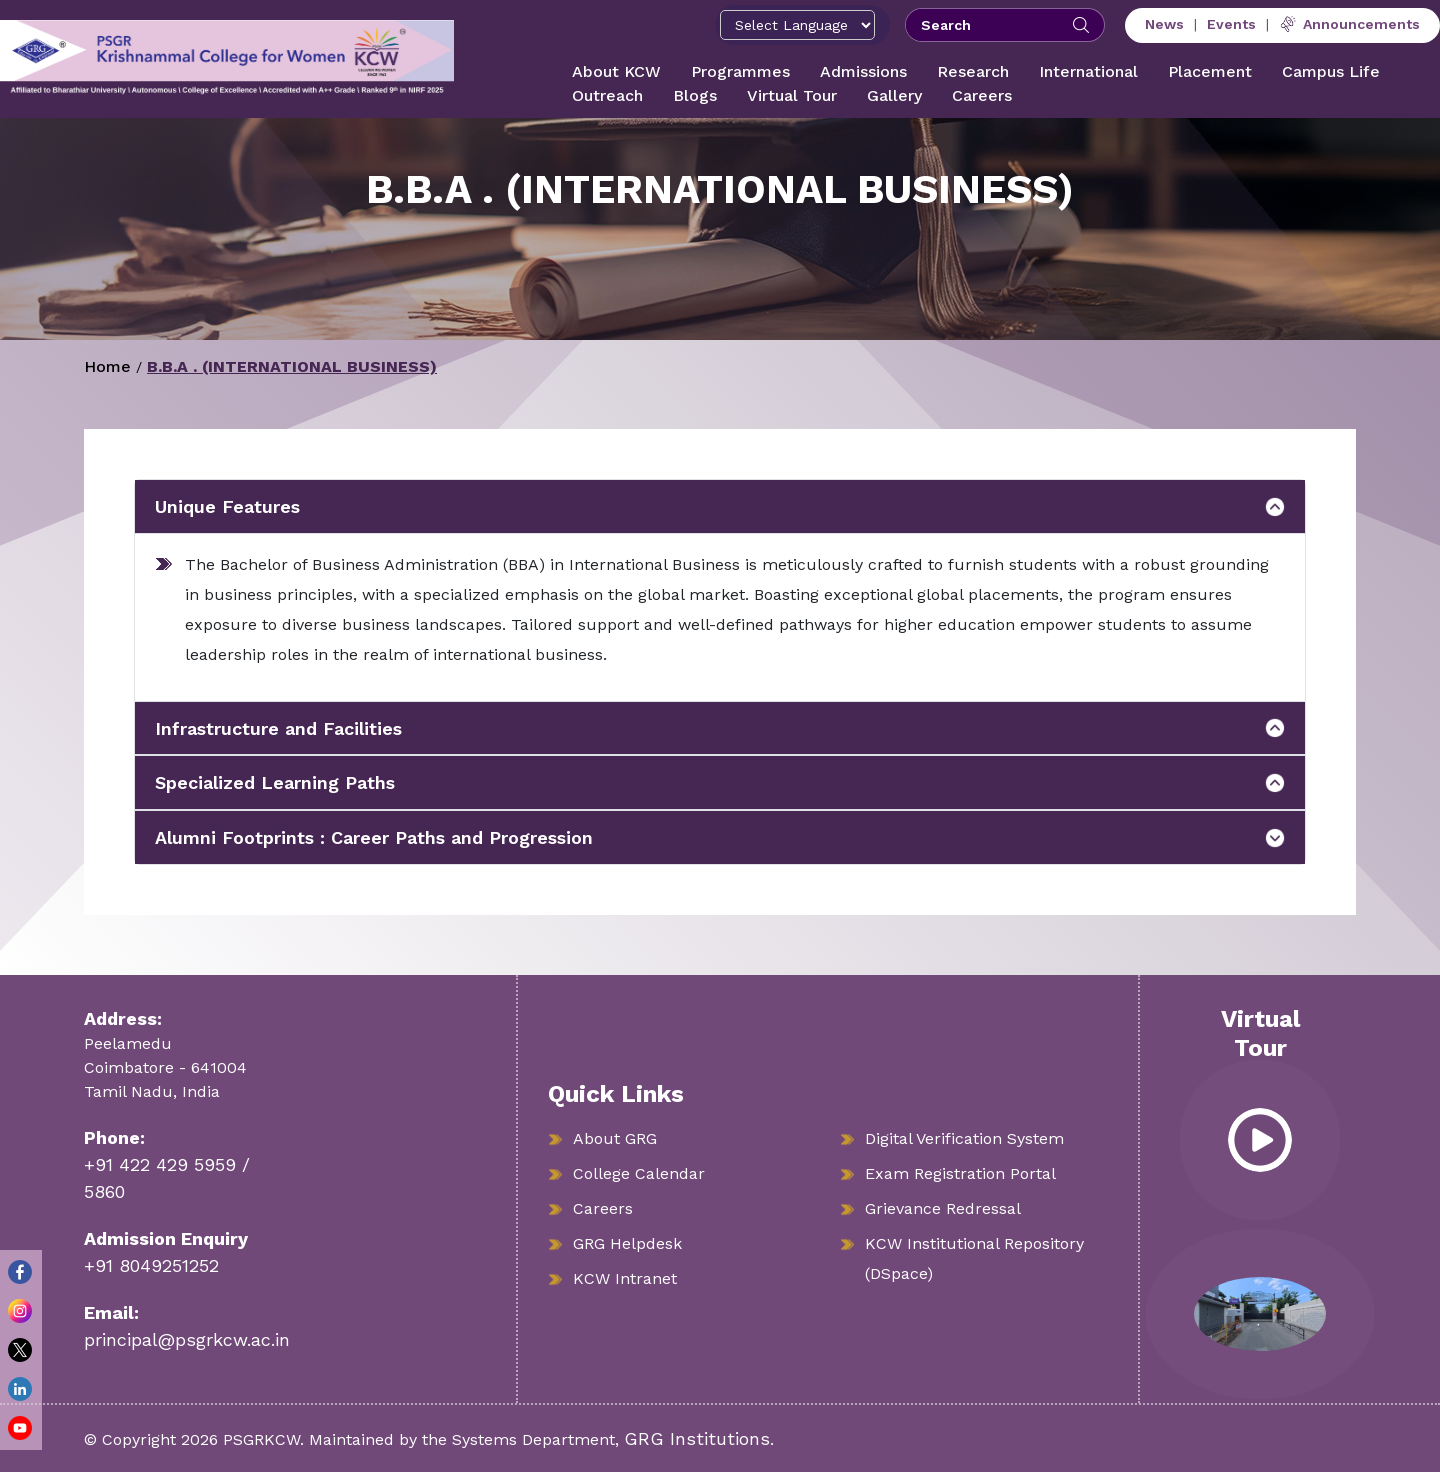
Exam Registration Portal (960, 1173)
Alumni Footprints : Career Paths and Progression (374, 837)
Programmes (740, 71)
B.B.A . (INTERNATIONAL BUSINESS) (292, 366)
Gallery (894, 95)
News (1164, 24)
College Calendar (639, 1173)
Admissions (863, 71)
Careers (982, 95)
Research (973, 71)
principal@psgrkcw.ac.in (187, 1339)
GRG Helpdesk (627, 1243)
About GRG (615, 1138)
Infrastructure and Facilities (278, 728)
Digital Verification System (964, 1138)
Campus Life (1331, 71)
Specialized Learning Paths (275, 782)
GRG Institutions (697, 1438)
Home (107, 366)
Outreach (607, 95)
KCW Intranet (625, 1278)
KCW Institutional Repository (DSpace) (974, 1258)
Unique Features (227, 506)
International (1088, 71)
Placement (1210, 71)
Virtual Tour (792, 95)
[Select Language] (797, 25)
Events (1231, 24)
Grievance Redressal (943, 1208)
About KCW (616, 71)
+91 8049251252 (151, 1265)
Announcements (1349, 24)
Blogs (695, 95)
